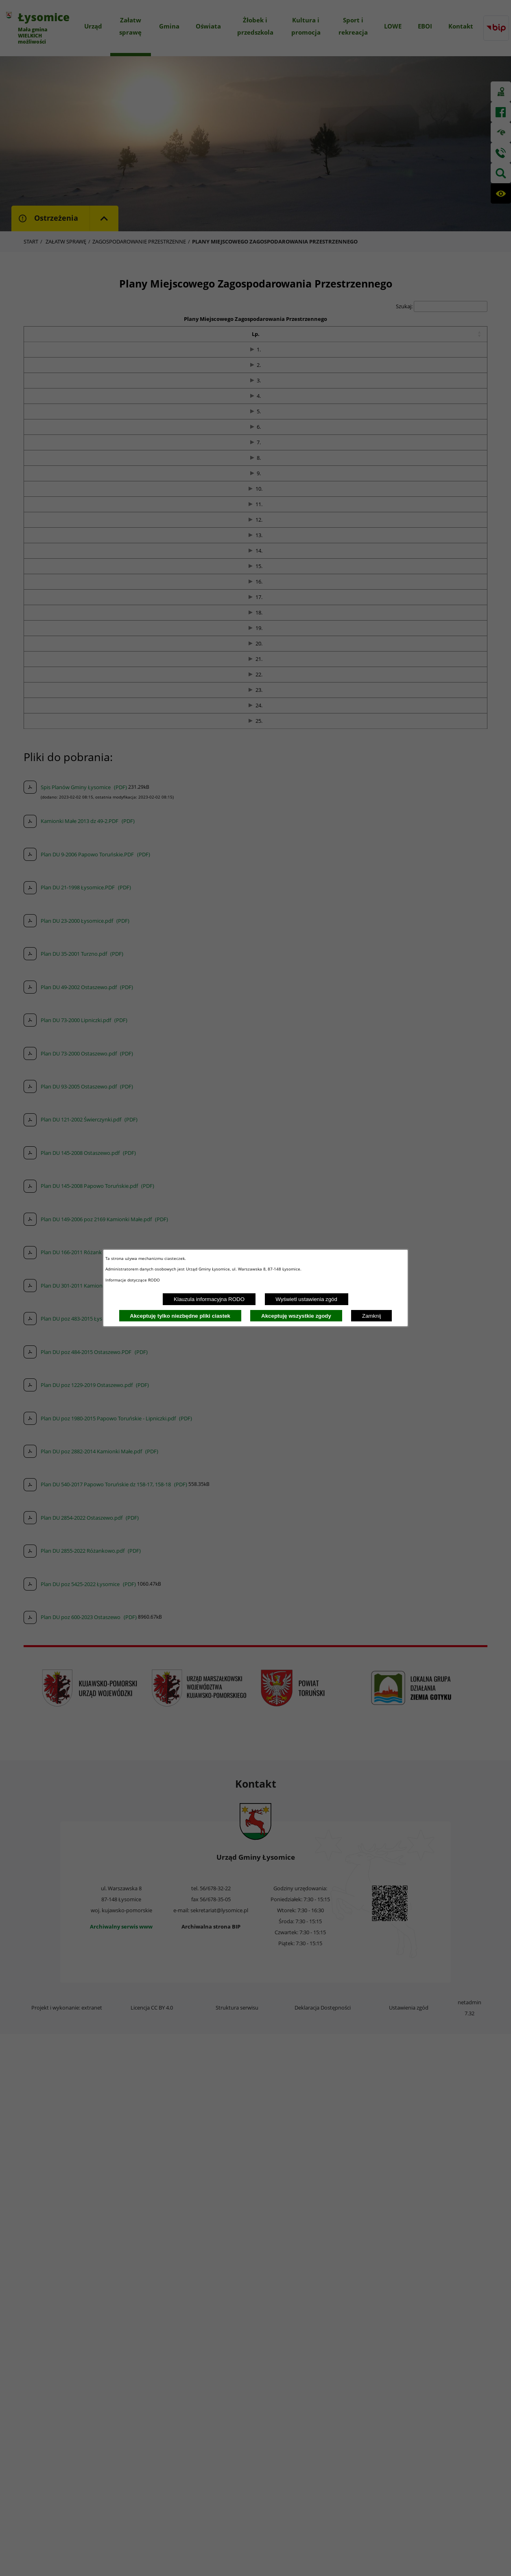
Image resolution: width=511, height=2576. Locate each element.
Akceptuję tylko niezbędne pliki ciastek (180, 1316)
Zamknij (371, 1316)
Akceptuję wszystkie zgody (296, 1316)
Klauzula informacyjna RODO (209, 1299)
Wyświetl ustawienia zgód (306, 1299)
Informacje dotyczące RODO (133, 1280)
